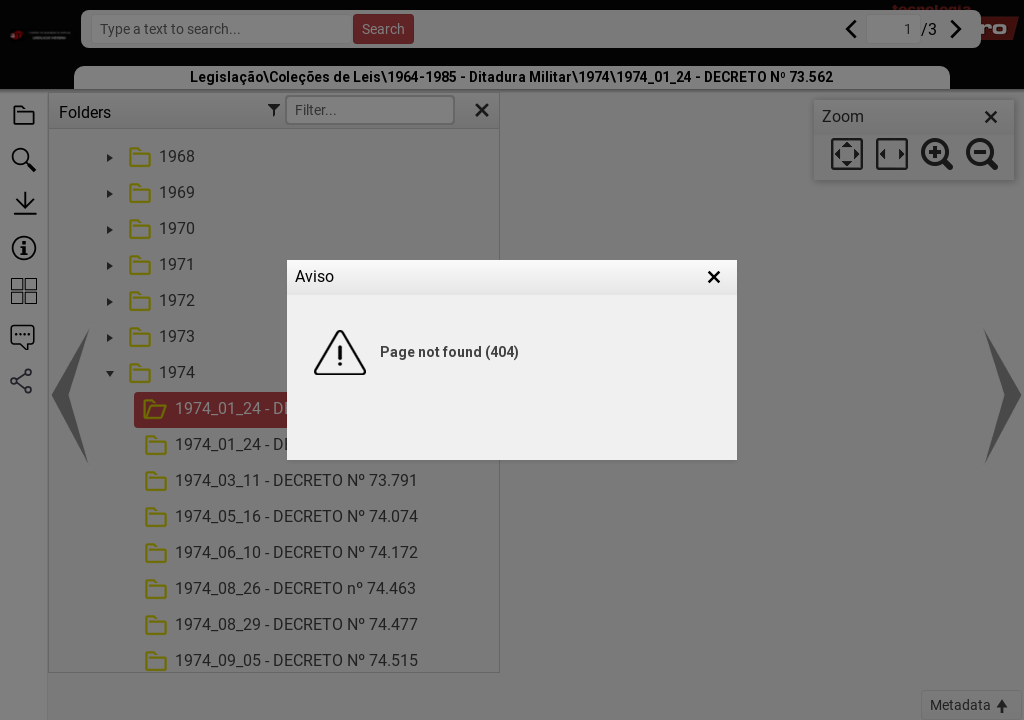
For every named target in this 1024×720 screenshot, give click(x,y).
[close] (991, 117)
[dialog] (914, 140)
